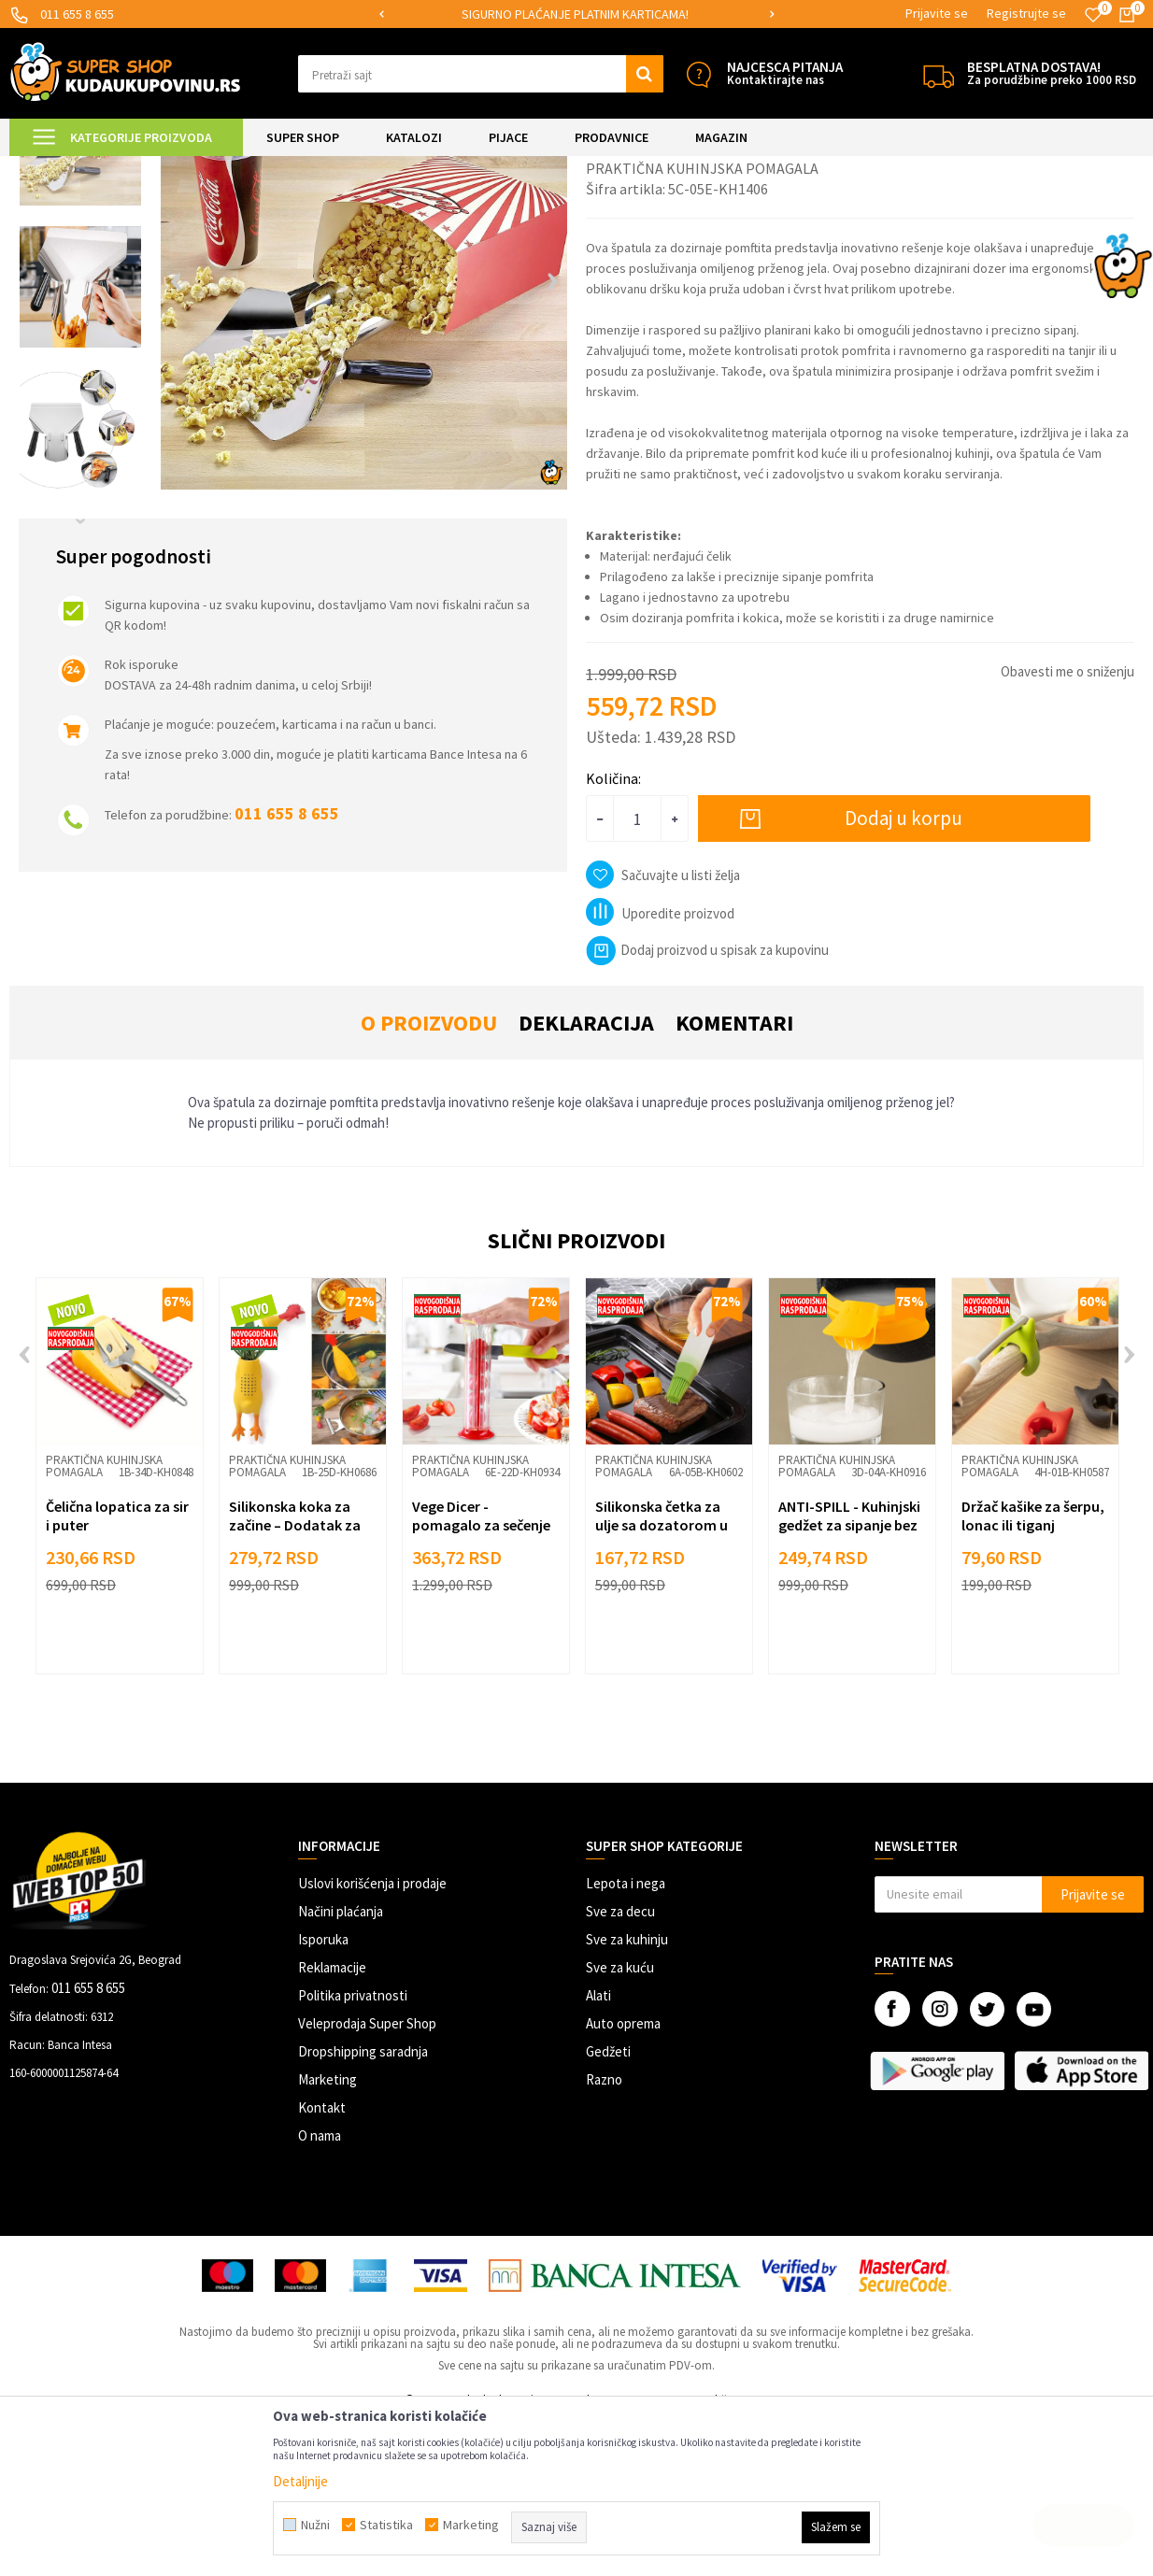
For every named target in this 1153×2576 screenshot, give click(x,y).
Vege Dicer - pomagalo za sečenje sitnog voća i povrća (481, 1681)
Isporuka (323, 2095)
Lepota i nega (625, 2039)
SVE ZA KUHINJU (222, 168)
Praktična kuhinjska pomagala (448, 168)
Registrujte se (1026, 13)
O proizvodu (429, 1178)
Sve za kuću (620, 2123)
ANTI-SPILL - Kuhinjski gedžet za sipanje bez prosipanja (849, 1681)
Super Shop (138, 168)
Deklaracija (586, 1178)
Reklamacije (332, 2123)
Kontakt (322, 2263)
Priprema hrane (317, 168)
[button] (480, 74)
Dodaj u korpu (903, 974)
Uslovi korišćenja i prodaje (372, 2039)
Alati (598, 2151)
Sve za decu (620, 2067)
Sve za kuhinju (627, 2095)
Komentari (734, 1178)
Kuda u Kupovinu (52, 168)
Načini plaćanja (340, 2067)
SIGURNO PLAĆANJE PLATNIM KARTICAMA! (575, 14)
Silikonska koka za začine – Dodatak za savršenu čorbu (295, 1681)
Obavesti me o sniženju (1067, 827)
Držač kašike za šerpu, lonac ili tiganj (1032, 1671)
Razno (604, 2235)
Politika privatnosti (352, 2151)
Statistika (386, 2524)
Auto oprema (623, 2179)
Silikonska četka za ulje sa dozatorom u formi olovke (661, 1681)
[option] (576, 14)
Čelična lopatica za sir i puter (117, 1671)
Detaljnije (300, 2481)
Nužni (315, 2524)
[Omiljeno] (1093, 15)
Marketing (327, 2235)
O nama (319, 2291)
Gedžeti (608, 2207)
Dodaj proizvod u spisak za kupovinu (707, 1106)
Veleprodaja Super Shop (367, 2179)
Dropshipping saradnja (363, 2207)
